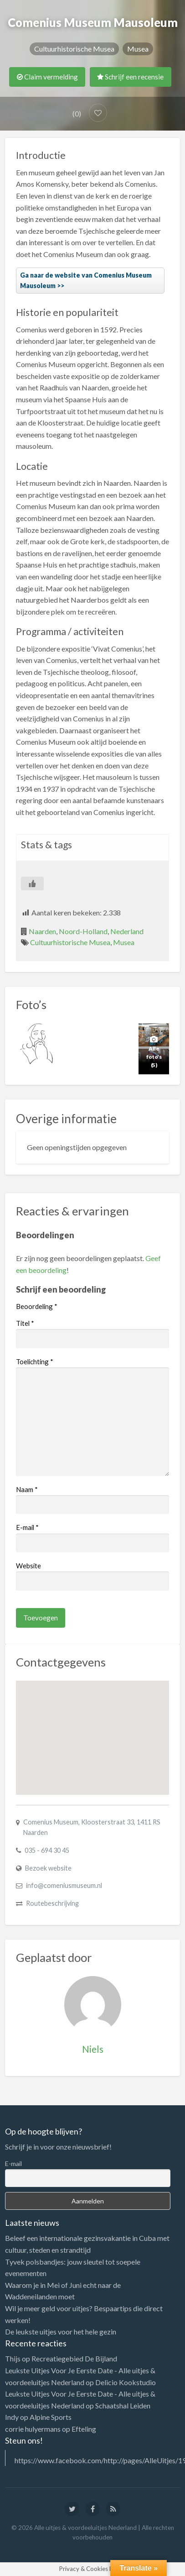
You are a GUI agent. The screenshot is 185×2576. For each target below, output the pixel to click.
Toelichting (34, 1361)
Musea (138, 48)
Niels (92, 2049)
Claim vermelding (47, 77)
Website (28, 1565)
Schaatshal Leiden (122, 2405)
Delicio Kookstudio (125, 2382)
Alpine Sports (51, 2417)
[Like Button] (32, 883)
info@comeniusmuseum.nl (64, 1885)
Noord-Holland (83, 931)
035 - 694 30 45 (47, 1850)
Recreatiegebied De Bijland (74, 2358)
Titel (25, 1323)
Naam (27, 1489)
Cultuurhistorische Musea (74, 48)
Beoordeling (36, 1306)
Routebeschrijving (52, 1903)
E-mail (27, 1527)
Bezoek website (48, 1868)
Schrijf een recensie (130, 77)
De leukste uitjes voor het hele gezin (60, 2331)
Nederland (127, 931)
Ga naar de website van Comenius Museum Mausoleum (86, 280)
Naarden (42, 931)
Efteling (84, 2428)
